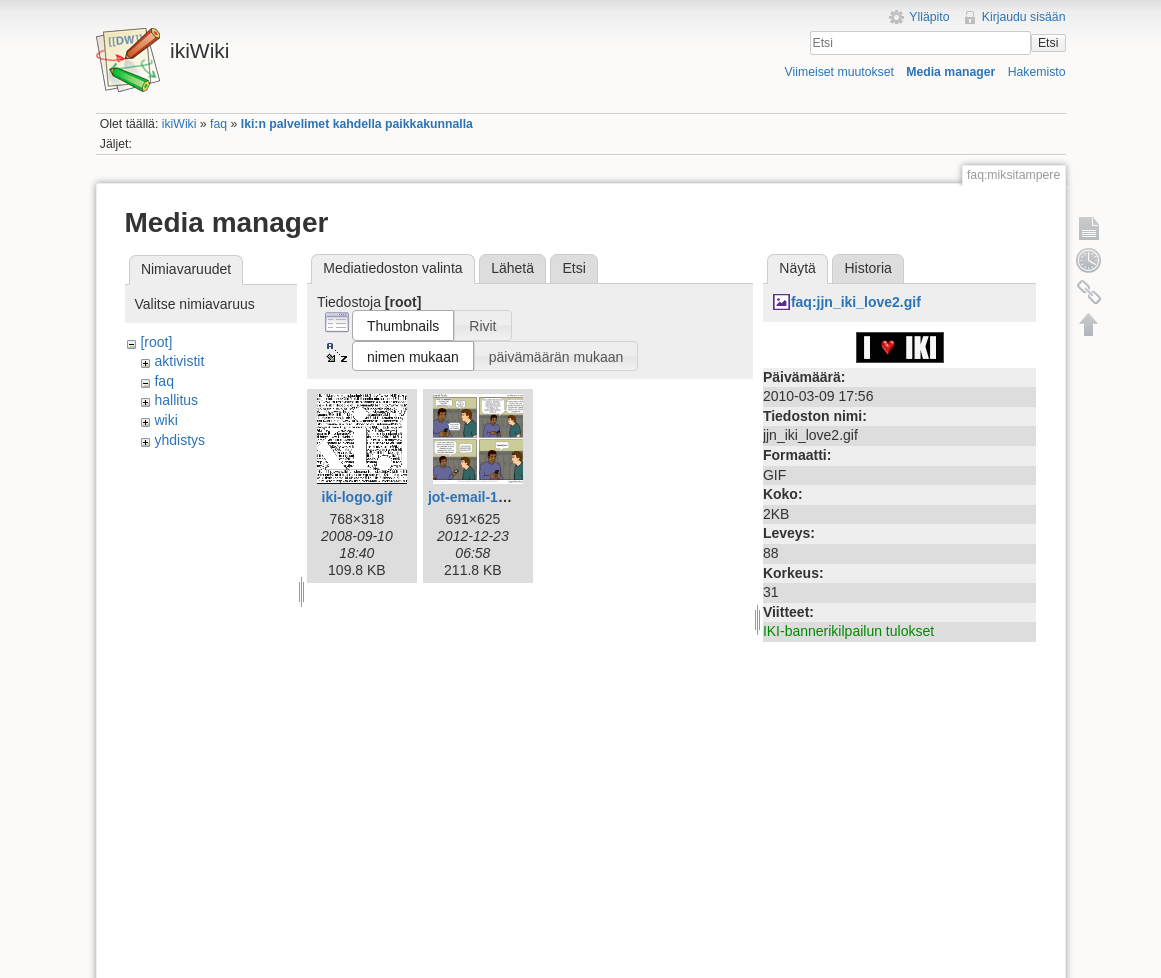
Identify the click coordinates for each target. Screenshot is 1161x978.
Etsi (1048, 43)
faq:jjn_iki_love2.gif (856, 302)
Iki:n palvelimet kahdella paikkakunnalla (357, 124)
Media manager (950, 72)
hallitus (176, 400)
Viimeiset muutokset (839, 72)
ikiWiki (179, 124)
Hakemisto (1037, 72)
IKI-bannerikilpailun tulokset (848, 631)
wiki (165, 420)
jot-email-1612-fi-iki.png (506, 497)
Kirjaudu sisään (1024, 17)
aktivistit (179, 361)
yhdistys (179, 440)
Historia (867, 268)
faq (218, 124)
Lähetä (512, 268)
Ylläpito (929, 17)
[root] (156, 342)
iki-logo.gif (357, 497)
